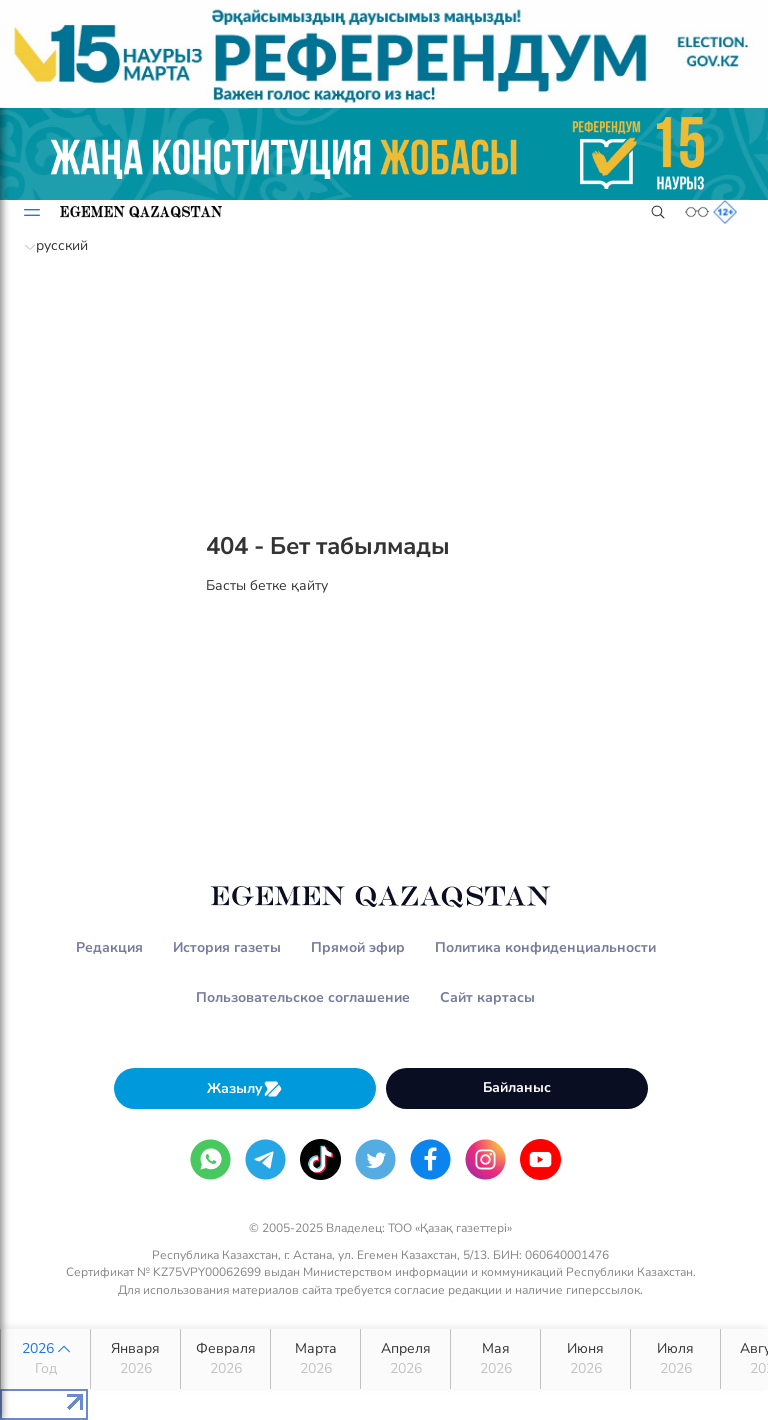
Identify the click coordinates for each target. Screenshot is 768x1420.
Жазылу (245, 1088)
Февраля (225, 1359)
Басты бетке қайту (267, 585)
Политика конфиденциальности (545, 947)
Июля (675, 1359)
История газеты (227, 947)
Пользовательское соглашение (303, 997)
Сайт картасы (487, 997)
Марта (315, 1359)
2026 (45, 1359)
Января (135, 1359)
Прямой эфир (358, 947)
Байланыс (517, 1087)
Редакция (109, 947)
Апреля (405, 1359)
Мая (495, 1359)
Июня (585, 1359)
